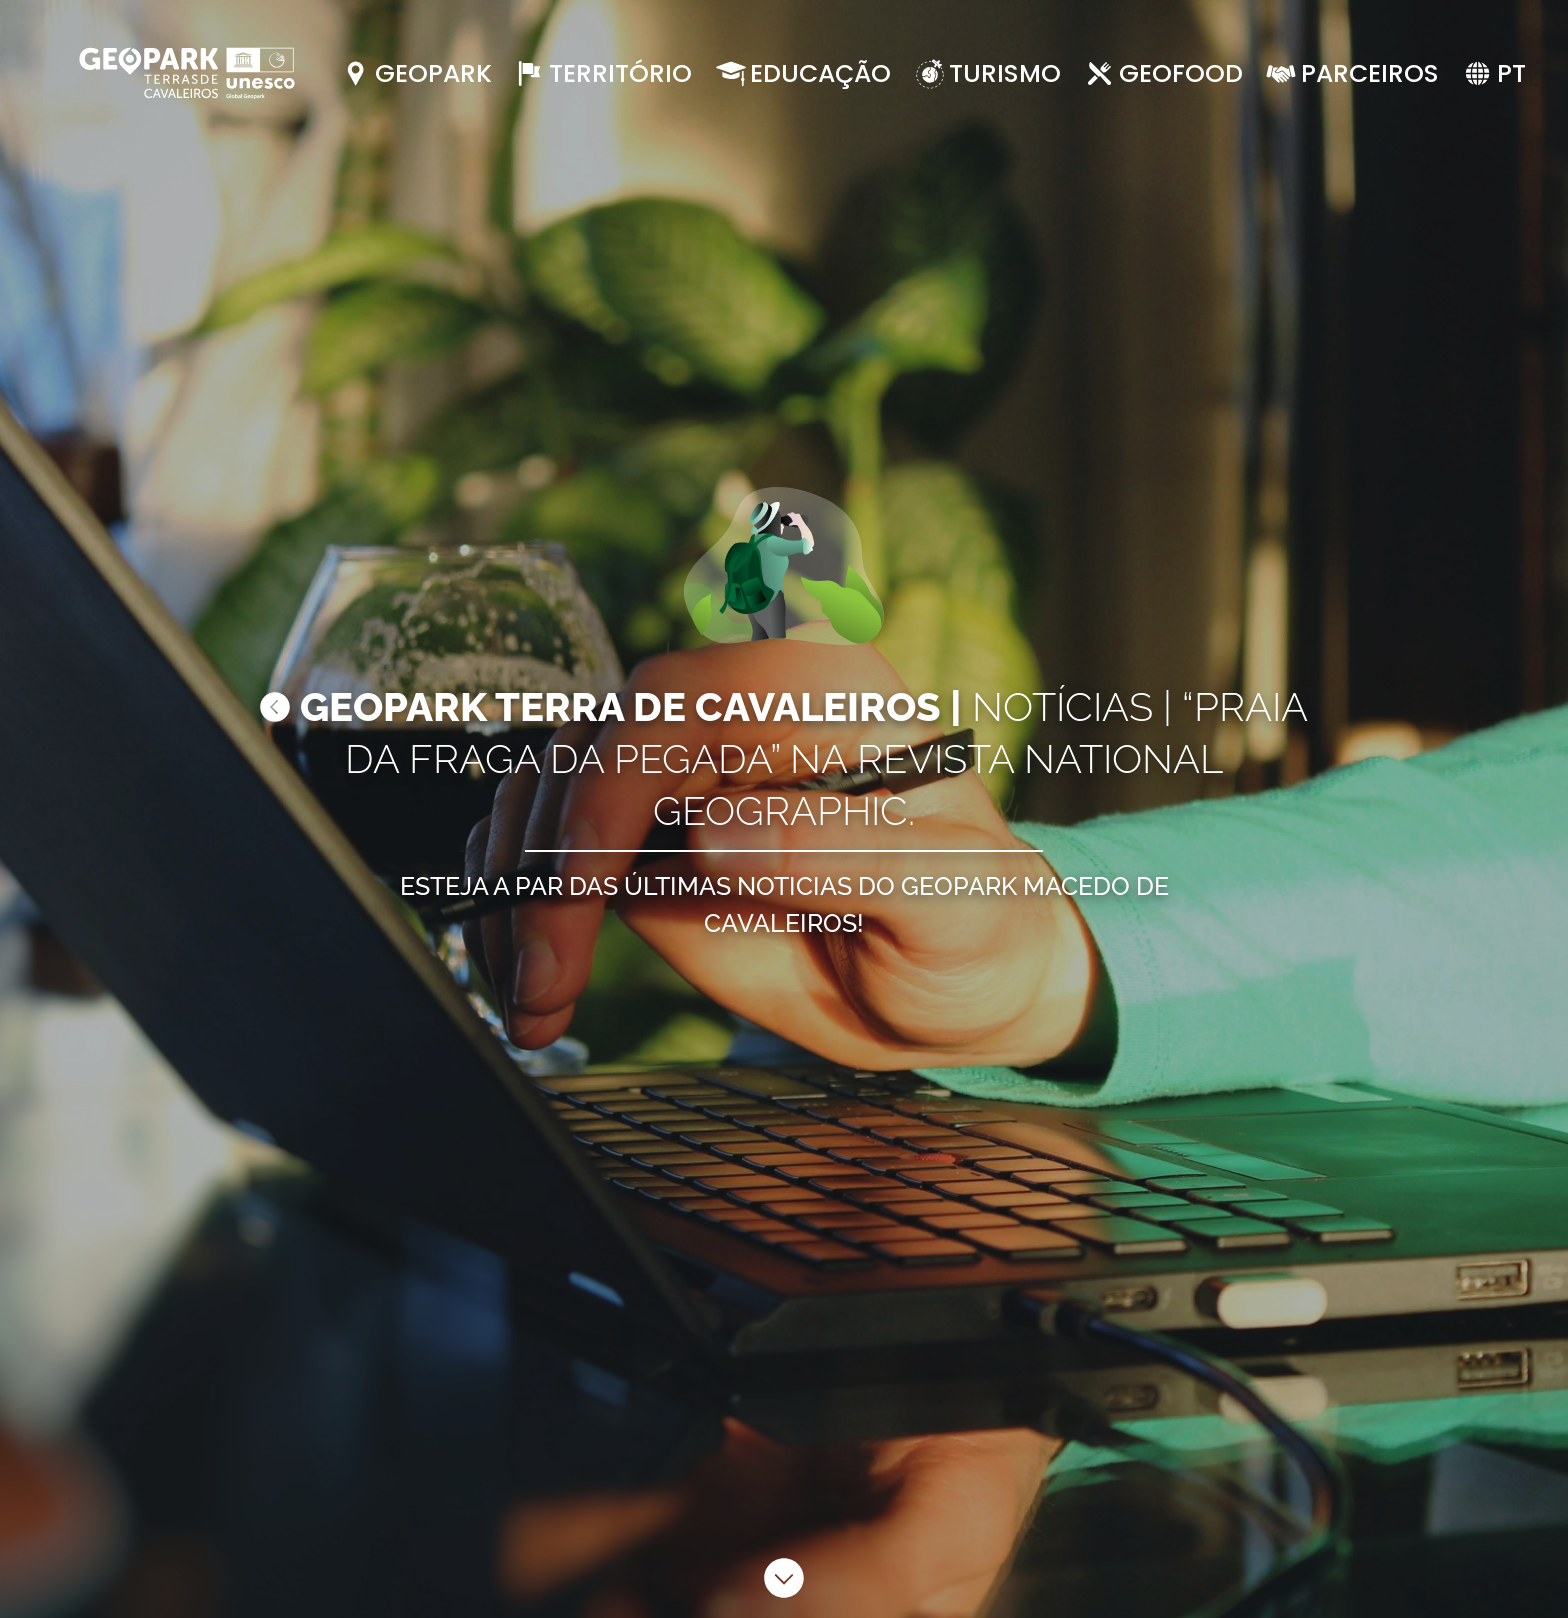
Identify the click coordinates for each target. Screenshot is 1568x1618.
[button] (1493, 74)
